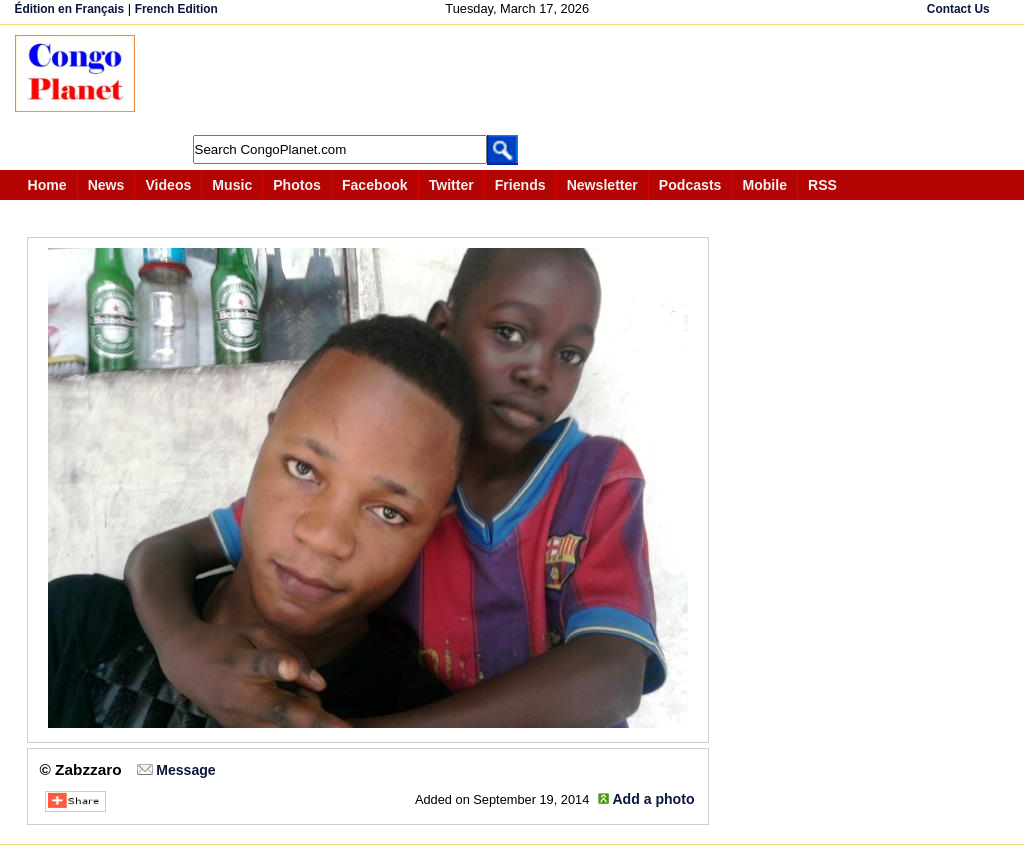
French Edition (176, 9)
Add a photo (653, 799)
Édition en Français (70, 9)
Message (185, 770)
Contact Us (958, 9)
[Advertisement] (519, 80)
